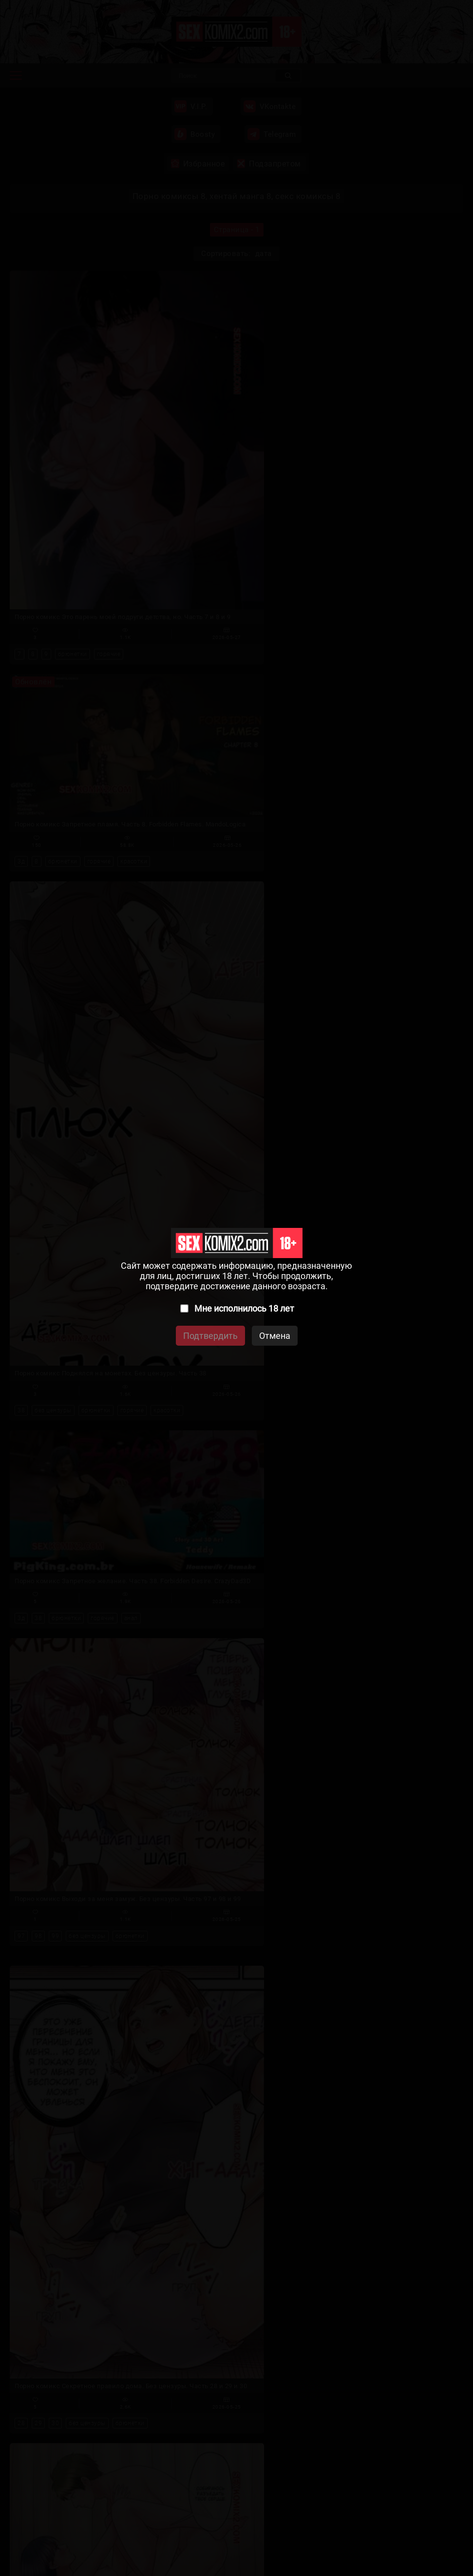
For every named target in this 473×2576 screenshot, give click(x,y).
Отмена (274, 1336)
